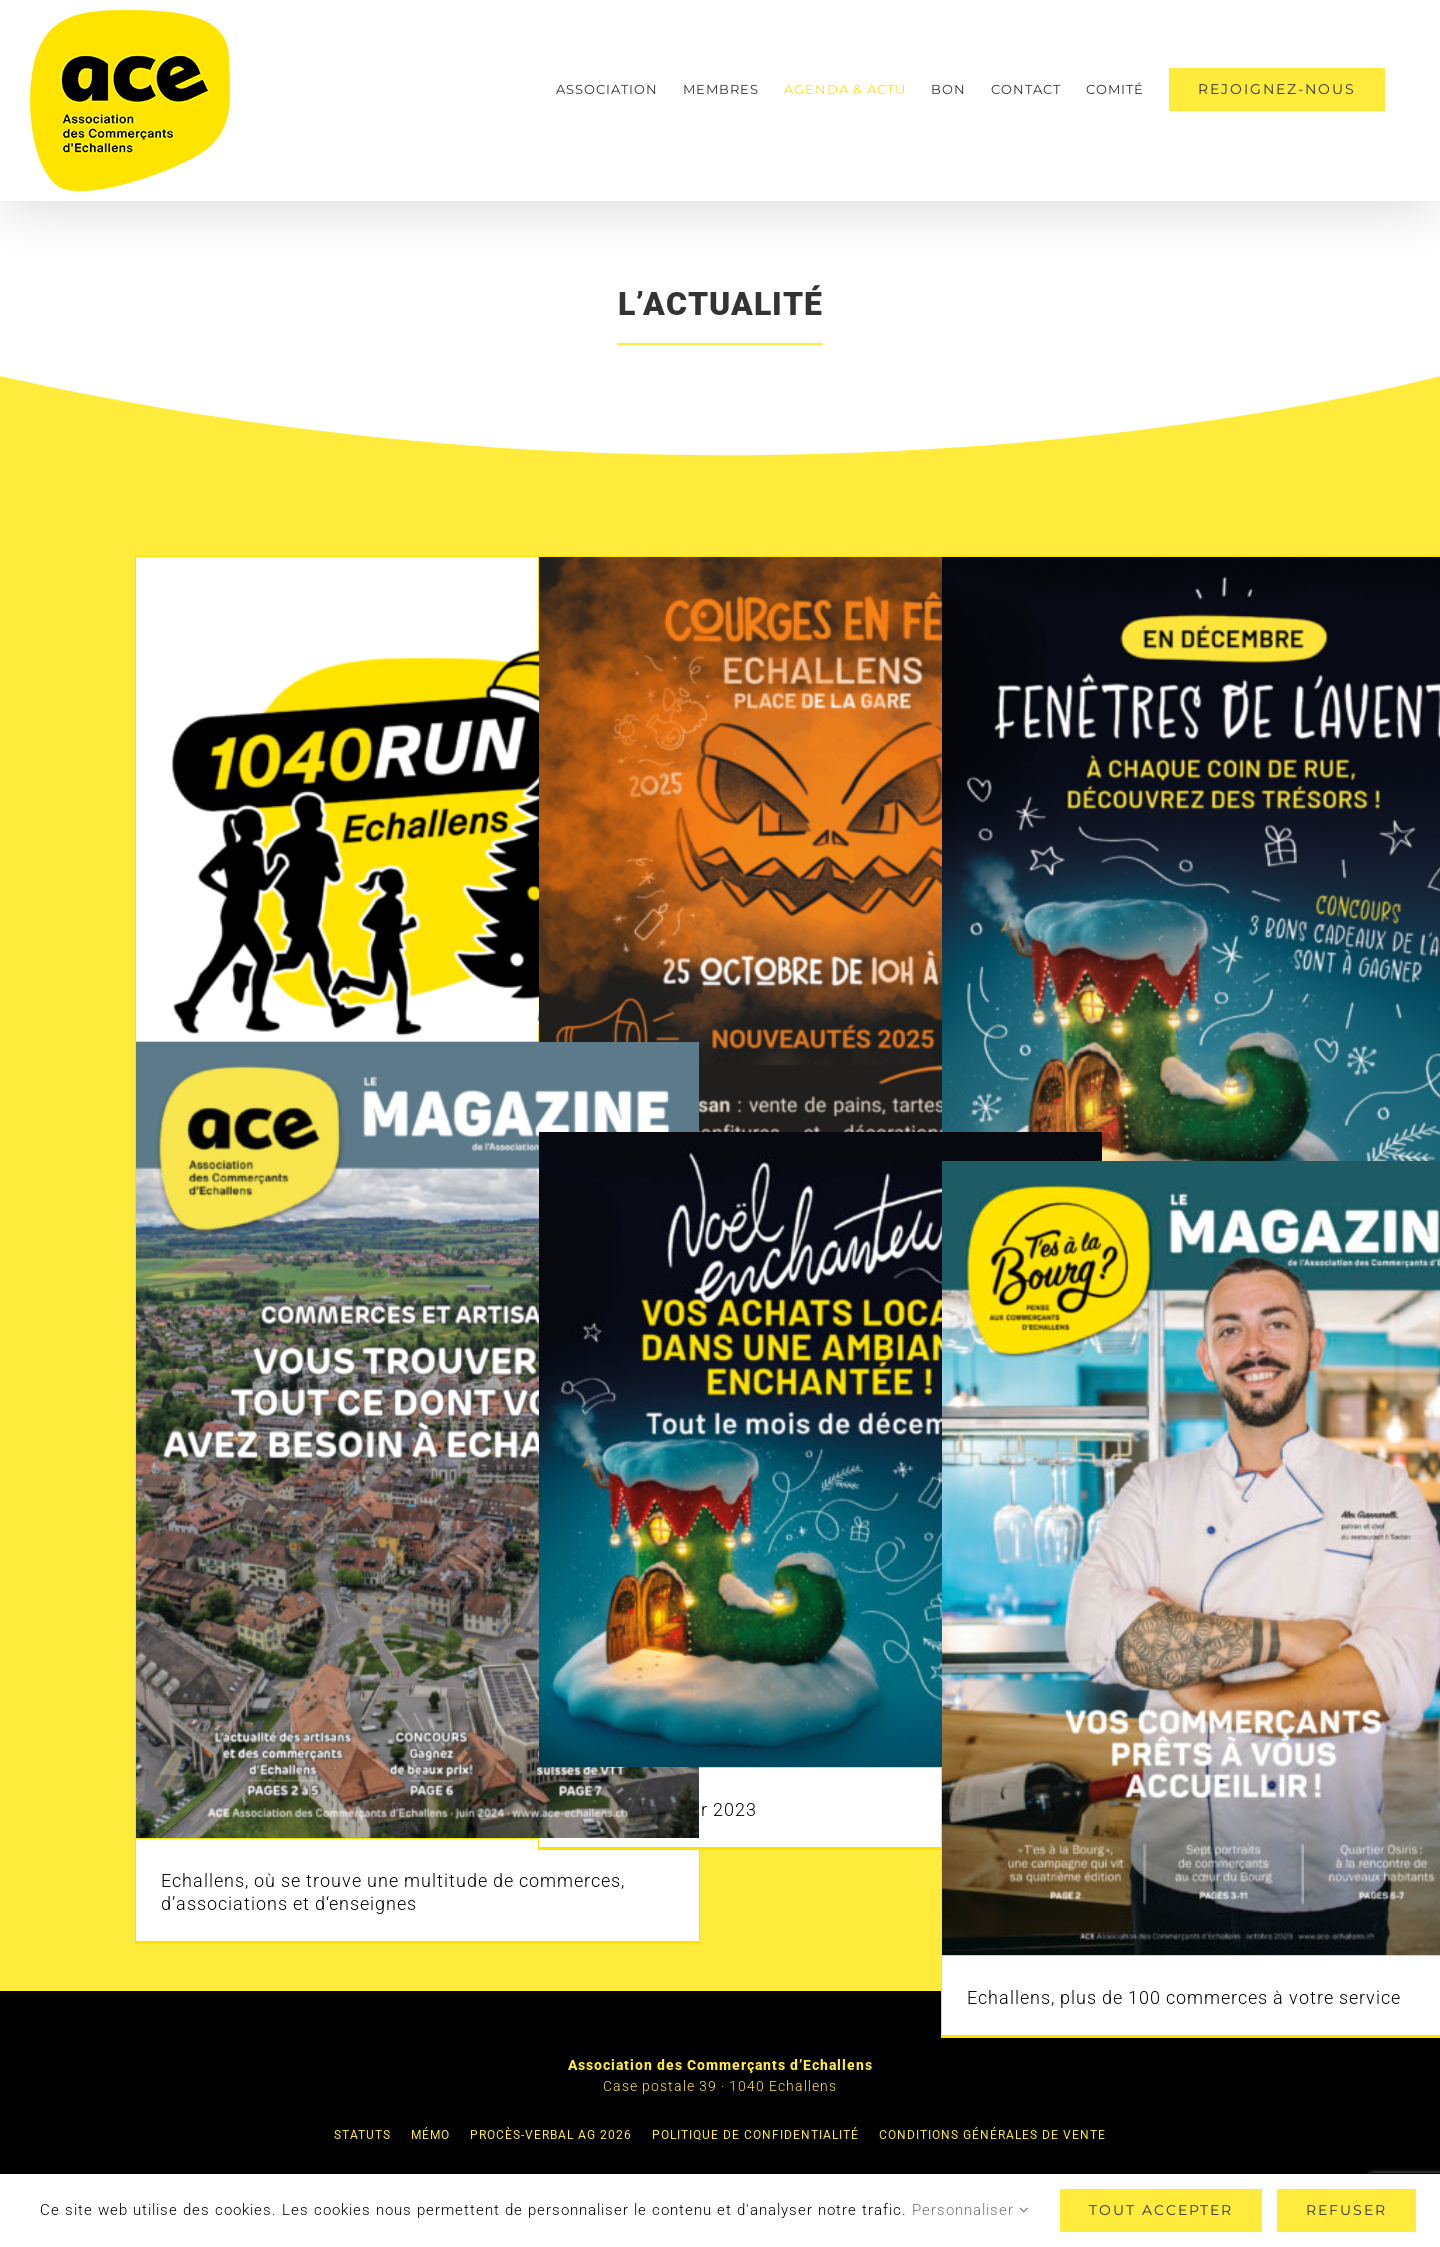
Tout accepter (1161, 2210)
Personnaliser (971, 2210)
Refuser (1346, 2210)
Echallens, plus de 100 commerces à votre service (1184, 1997)
